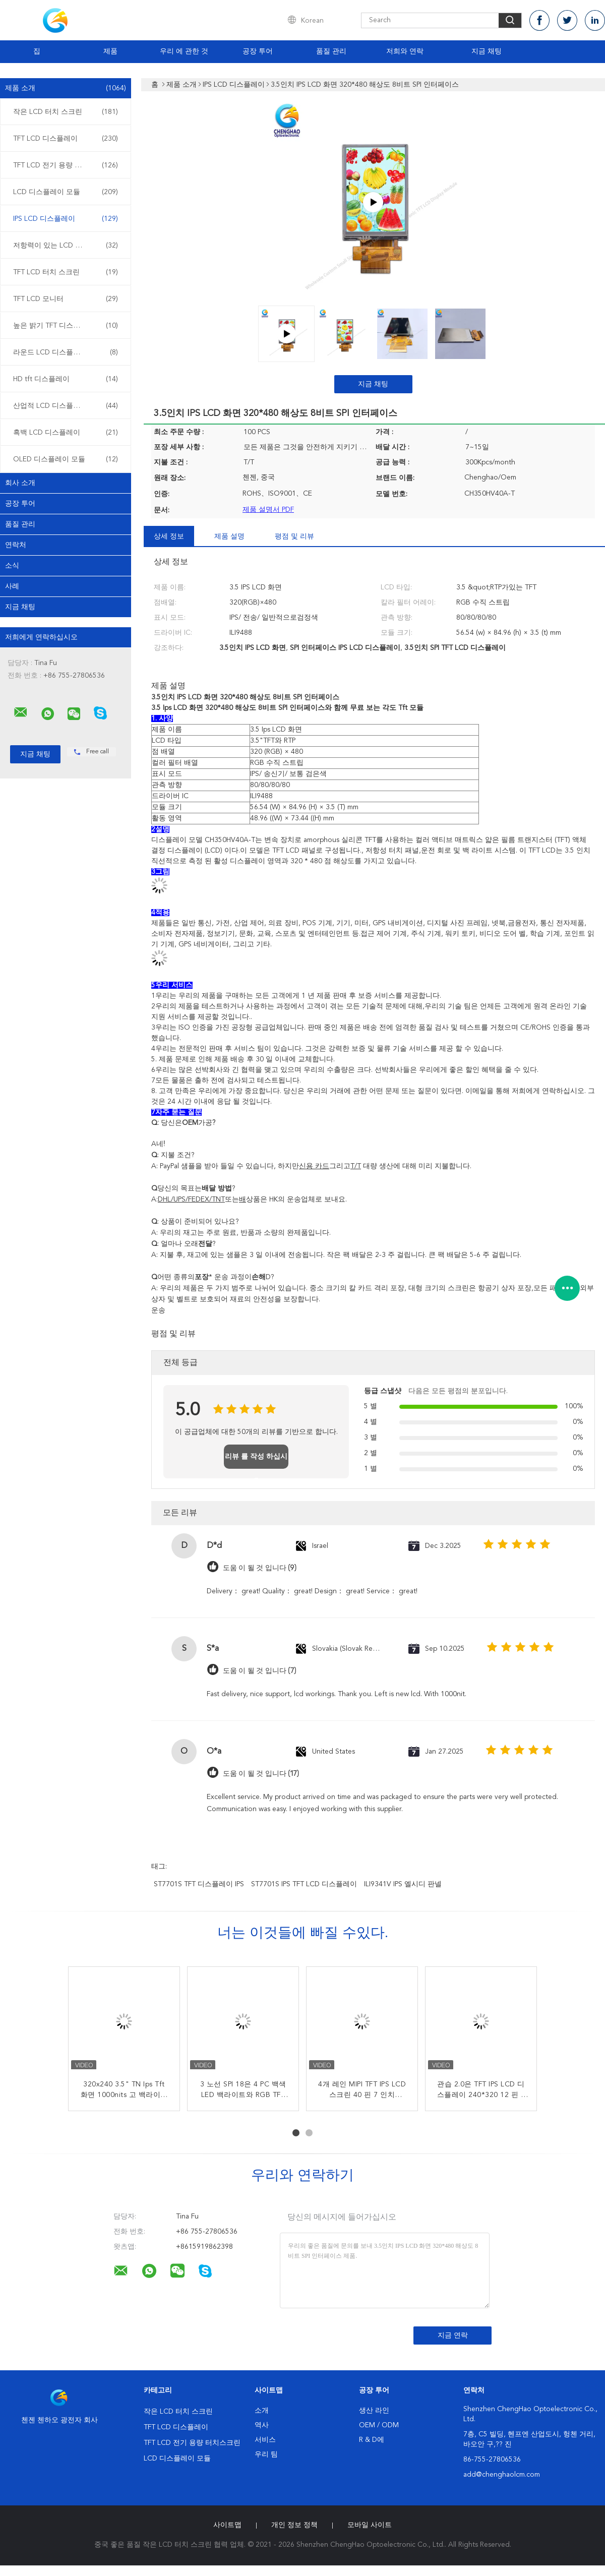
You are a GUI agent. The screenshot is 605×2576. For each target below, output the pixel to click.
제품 (110, 51)
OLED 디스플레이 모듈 (65, 459)
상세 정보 (169, 536)
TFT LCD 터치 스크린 (65, 272)
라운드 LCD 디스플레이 (65, 352)
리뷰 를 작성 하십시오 (256, 1461)
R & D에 (371, 2439)
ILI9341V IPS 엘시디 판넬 (403, 1884)
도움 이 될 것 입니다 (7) (259, 1670)
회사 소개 (20, 483)
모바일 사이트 (369, 2525)
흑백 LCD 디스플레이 (65, 433)
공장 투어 (258, 51)
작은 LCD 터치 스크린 (65, 112)
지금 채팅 (486, 51)
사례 (12, 586)
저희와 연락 (405, 51)
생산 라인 (374, 2410)
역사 (262, 2425)
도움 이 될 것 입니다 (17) (261, 1773)
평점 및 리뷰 (294, 536)
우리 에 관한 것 (184, 51)
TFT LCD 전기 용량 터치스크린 (65, 165)
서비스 (265, 2439)
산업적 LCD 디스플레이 (65, 406)
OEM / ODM (379, 2425)
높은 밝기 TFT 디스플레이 (65, 326)
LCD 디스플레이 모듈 (65, 192)
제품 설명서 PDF (268, 509)
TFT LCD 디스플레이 (65, 139)
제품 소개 (65, 88)
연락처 (15, 545)
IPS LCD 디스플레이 (65, 219)
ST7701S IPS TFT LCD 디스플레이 (304, 1884)
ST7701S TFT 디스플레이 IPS (199, 1884)
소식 (12, 565)
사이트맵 (227, 2525)
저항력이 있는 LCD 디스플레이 (65, 246)
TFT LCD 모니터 (65, 299)
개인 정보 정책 (294, 2525)
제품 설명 (229, 536)
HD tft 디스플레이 (65, 379)
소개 (262, 2410)
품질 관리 (331, 51)
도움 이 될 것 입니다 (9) (259, 1568)
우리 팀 (266, 2454)
